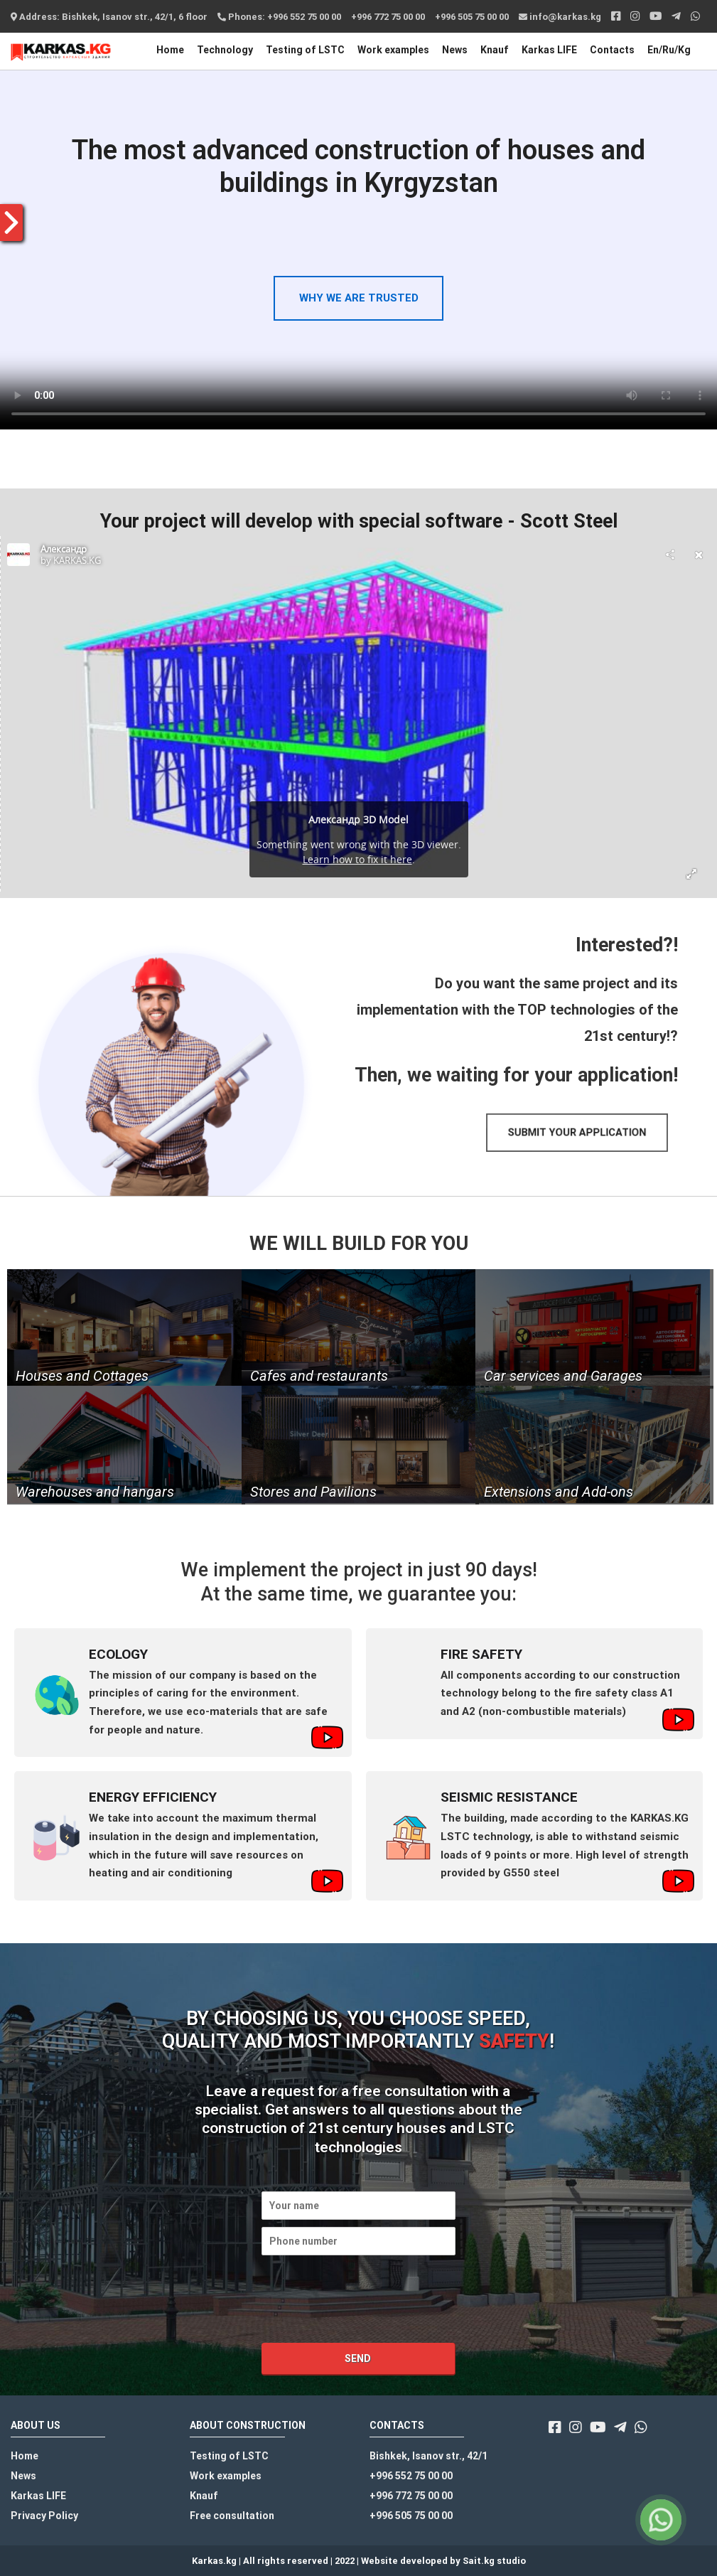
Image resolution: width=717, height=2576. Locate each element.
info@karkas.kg (560, 16)
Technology (225, 49)
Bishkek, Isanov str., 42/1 (428, 2456)
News (455, 49)
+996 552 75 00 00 (411, 2475)
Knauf (494, 49)
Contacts (612, 49)
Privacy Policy (44, 2515)
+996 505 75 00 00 (472, 16)
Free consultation (232, 2515)
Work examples (393, 49)
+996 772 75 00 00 (388, 16)
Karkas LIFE (549, 49)
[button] (577, 1132)
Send (358, 2358)
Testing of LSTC (305, 49)
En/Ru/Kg (669, 49)
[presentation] (370, 2319)
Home (170, 49)
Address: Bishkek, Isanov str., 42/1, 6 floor (109, 16)
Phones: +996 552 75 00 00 (279, 16)
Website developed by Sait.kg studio (443, 2560)
